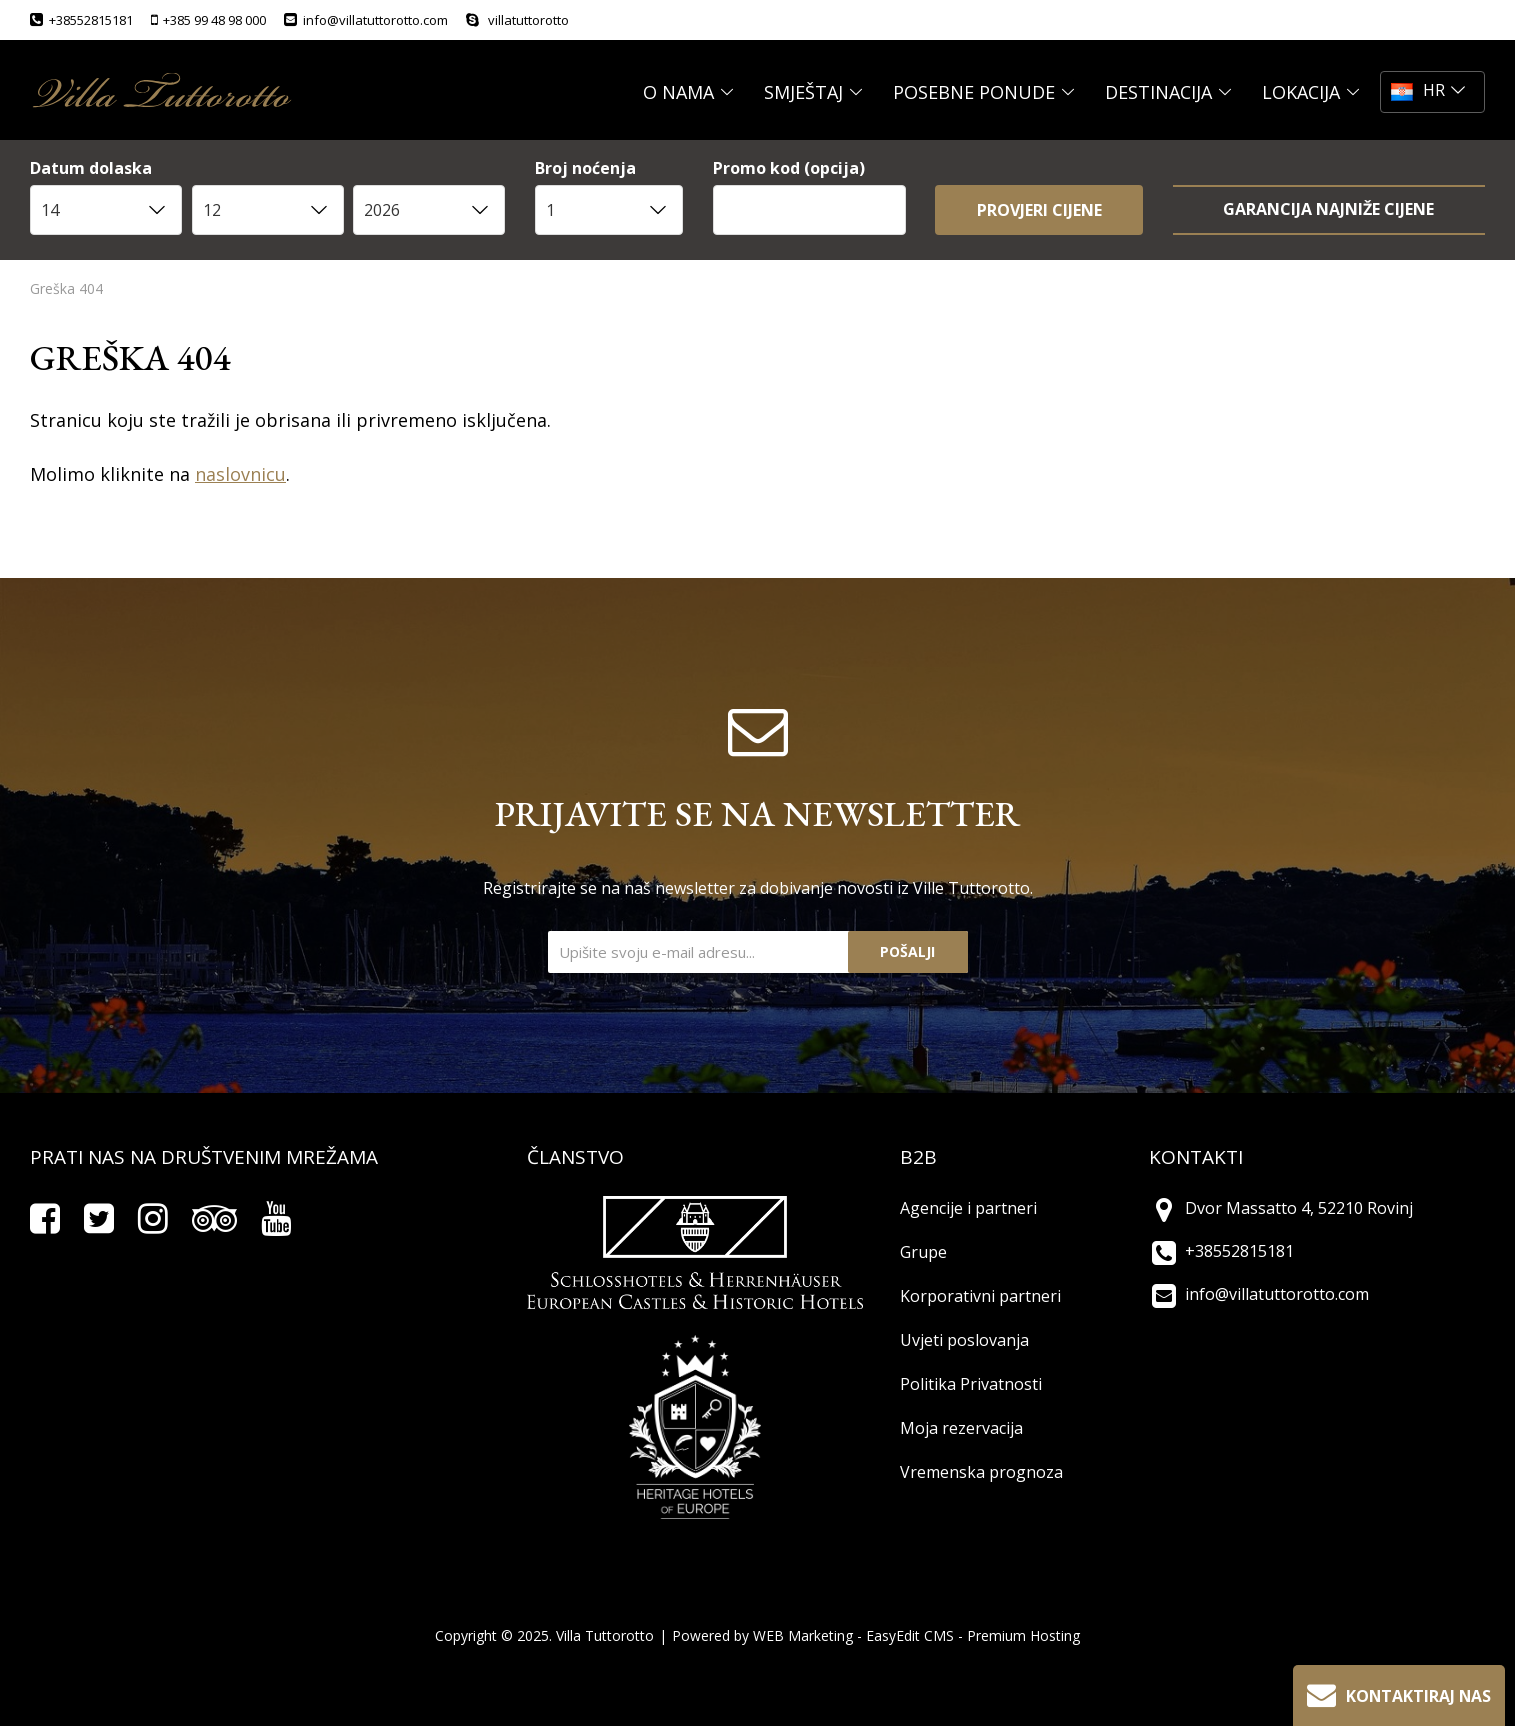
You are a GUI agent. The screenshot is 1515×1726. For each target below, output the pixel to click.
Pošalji (907, 951)
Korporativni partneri (980, 1296)
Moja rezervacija (961, 1428)
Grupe (923, 1252)
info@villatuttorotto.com (366, 20)
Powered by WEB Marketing (762, 1635)
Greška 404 (66, 288)
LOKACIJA (1311, 92)
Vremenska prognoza (981, 1472)
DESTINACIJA (1168, 92)
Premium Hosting (1023, 1635)
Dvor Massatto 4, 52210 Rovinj (1281, 1208)
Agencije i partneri (968, 1208)
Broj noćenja (585, 169)
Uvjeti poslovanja (964, 1340)
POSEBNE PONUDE (984, 92)
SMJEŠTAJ (813, 92)
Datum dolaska (91, 169)
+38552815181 (81, 20)
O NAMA (688, 92)
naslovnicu (240, 474)
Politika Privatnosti (971, 1384)
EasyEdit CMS (910, 1635)
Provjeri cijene (1039, 210)
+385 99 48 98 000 (208, 20)
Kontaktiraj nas (1397, 1693)
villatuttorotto (517, 20)
